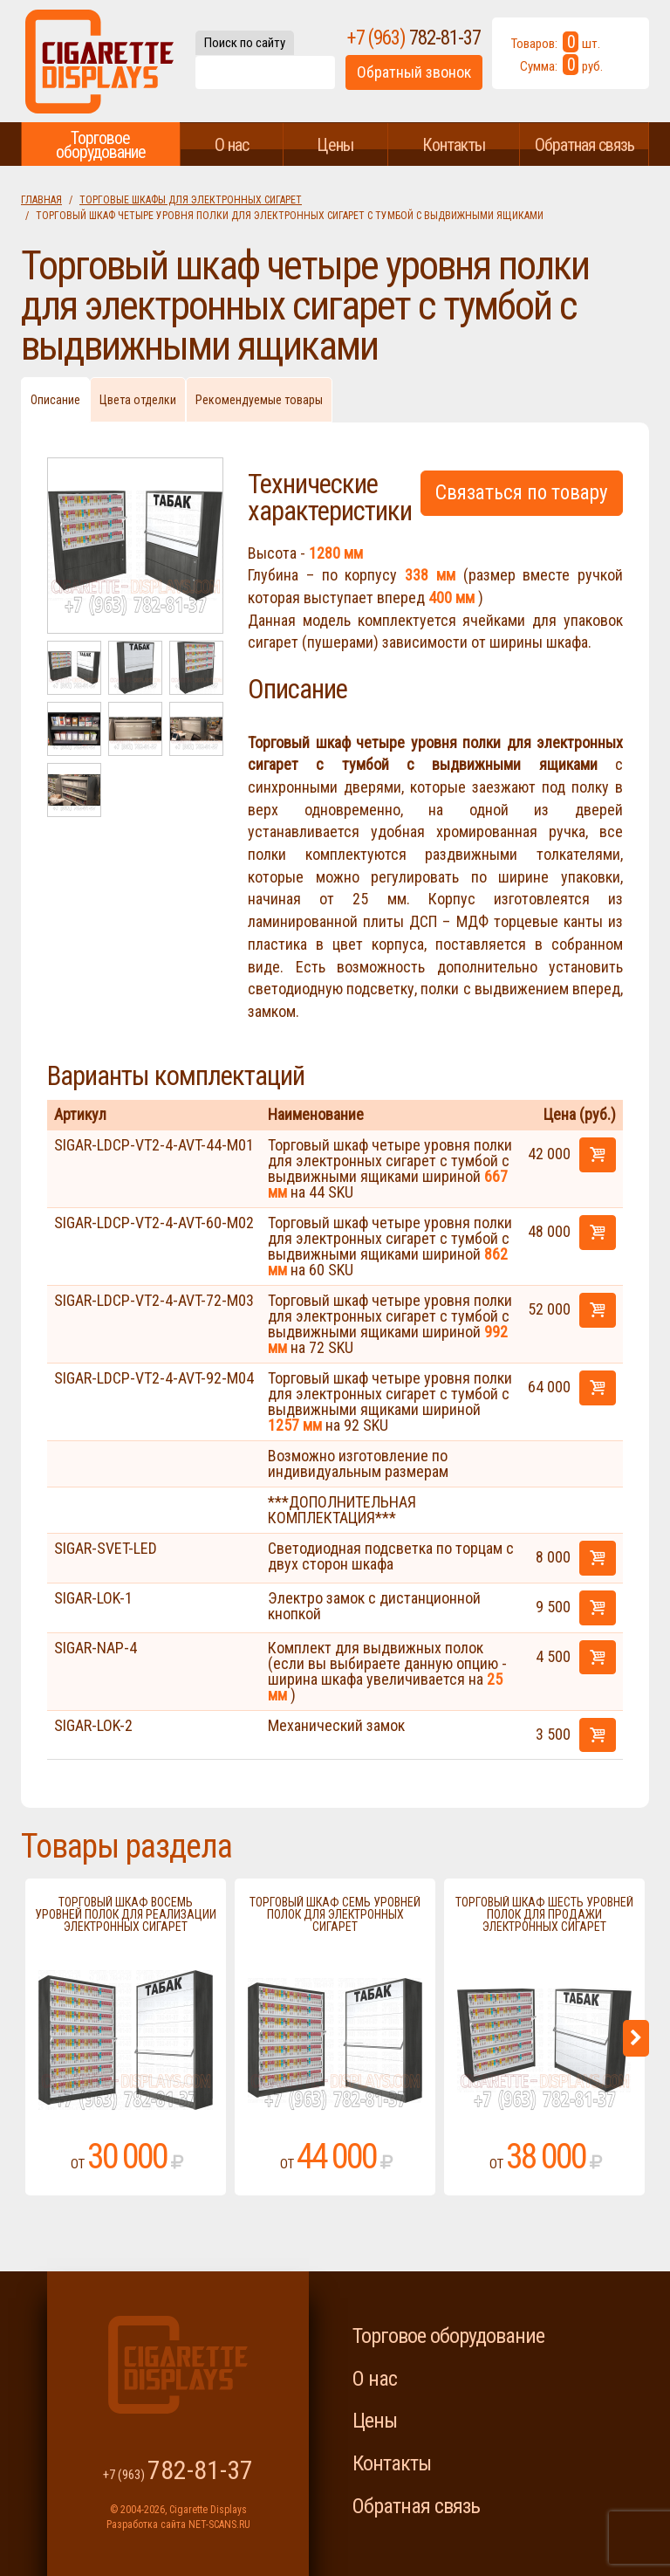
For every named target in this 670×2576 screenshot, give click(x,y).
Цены (335, 144)
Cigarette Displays (99, 61)
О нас (232, 144)
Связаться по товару (521, 493)
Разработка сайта (146, 2524)
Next (636, 2038)
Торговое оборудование (101, 144)
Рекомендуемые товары (259, 400)
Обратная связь (584, 144)
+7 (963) (414, 38)
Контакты (453, 144)
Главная (41, 200)
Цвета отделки (137, 400)
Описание (55, 400)
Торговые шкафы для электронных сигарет (190, 200)
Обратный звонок (414, 72)
